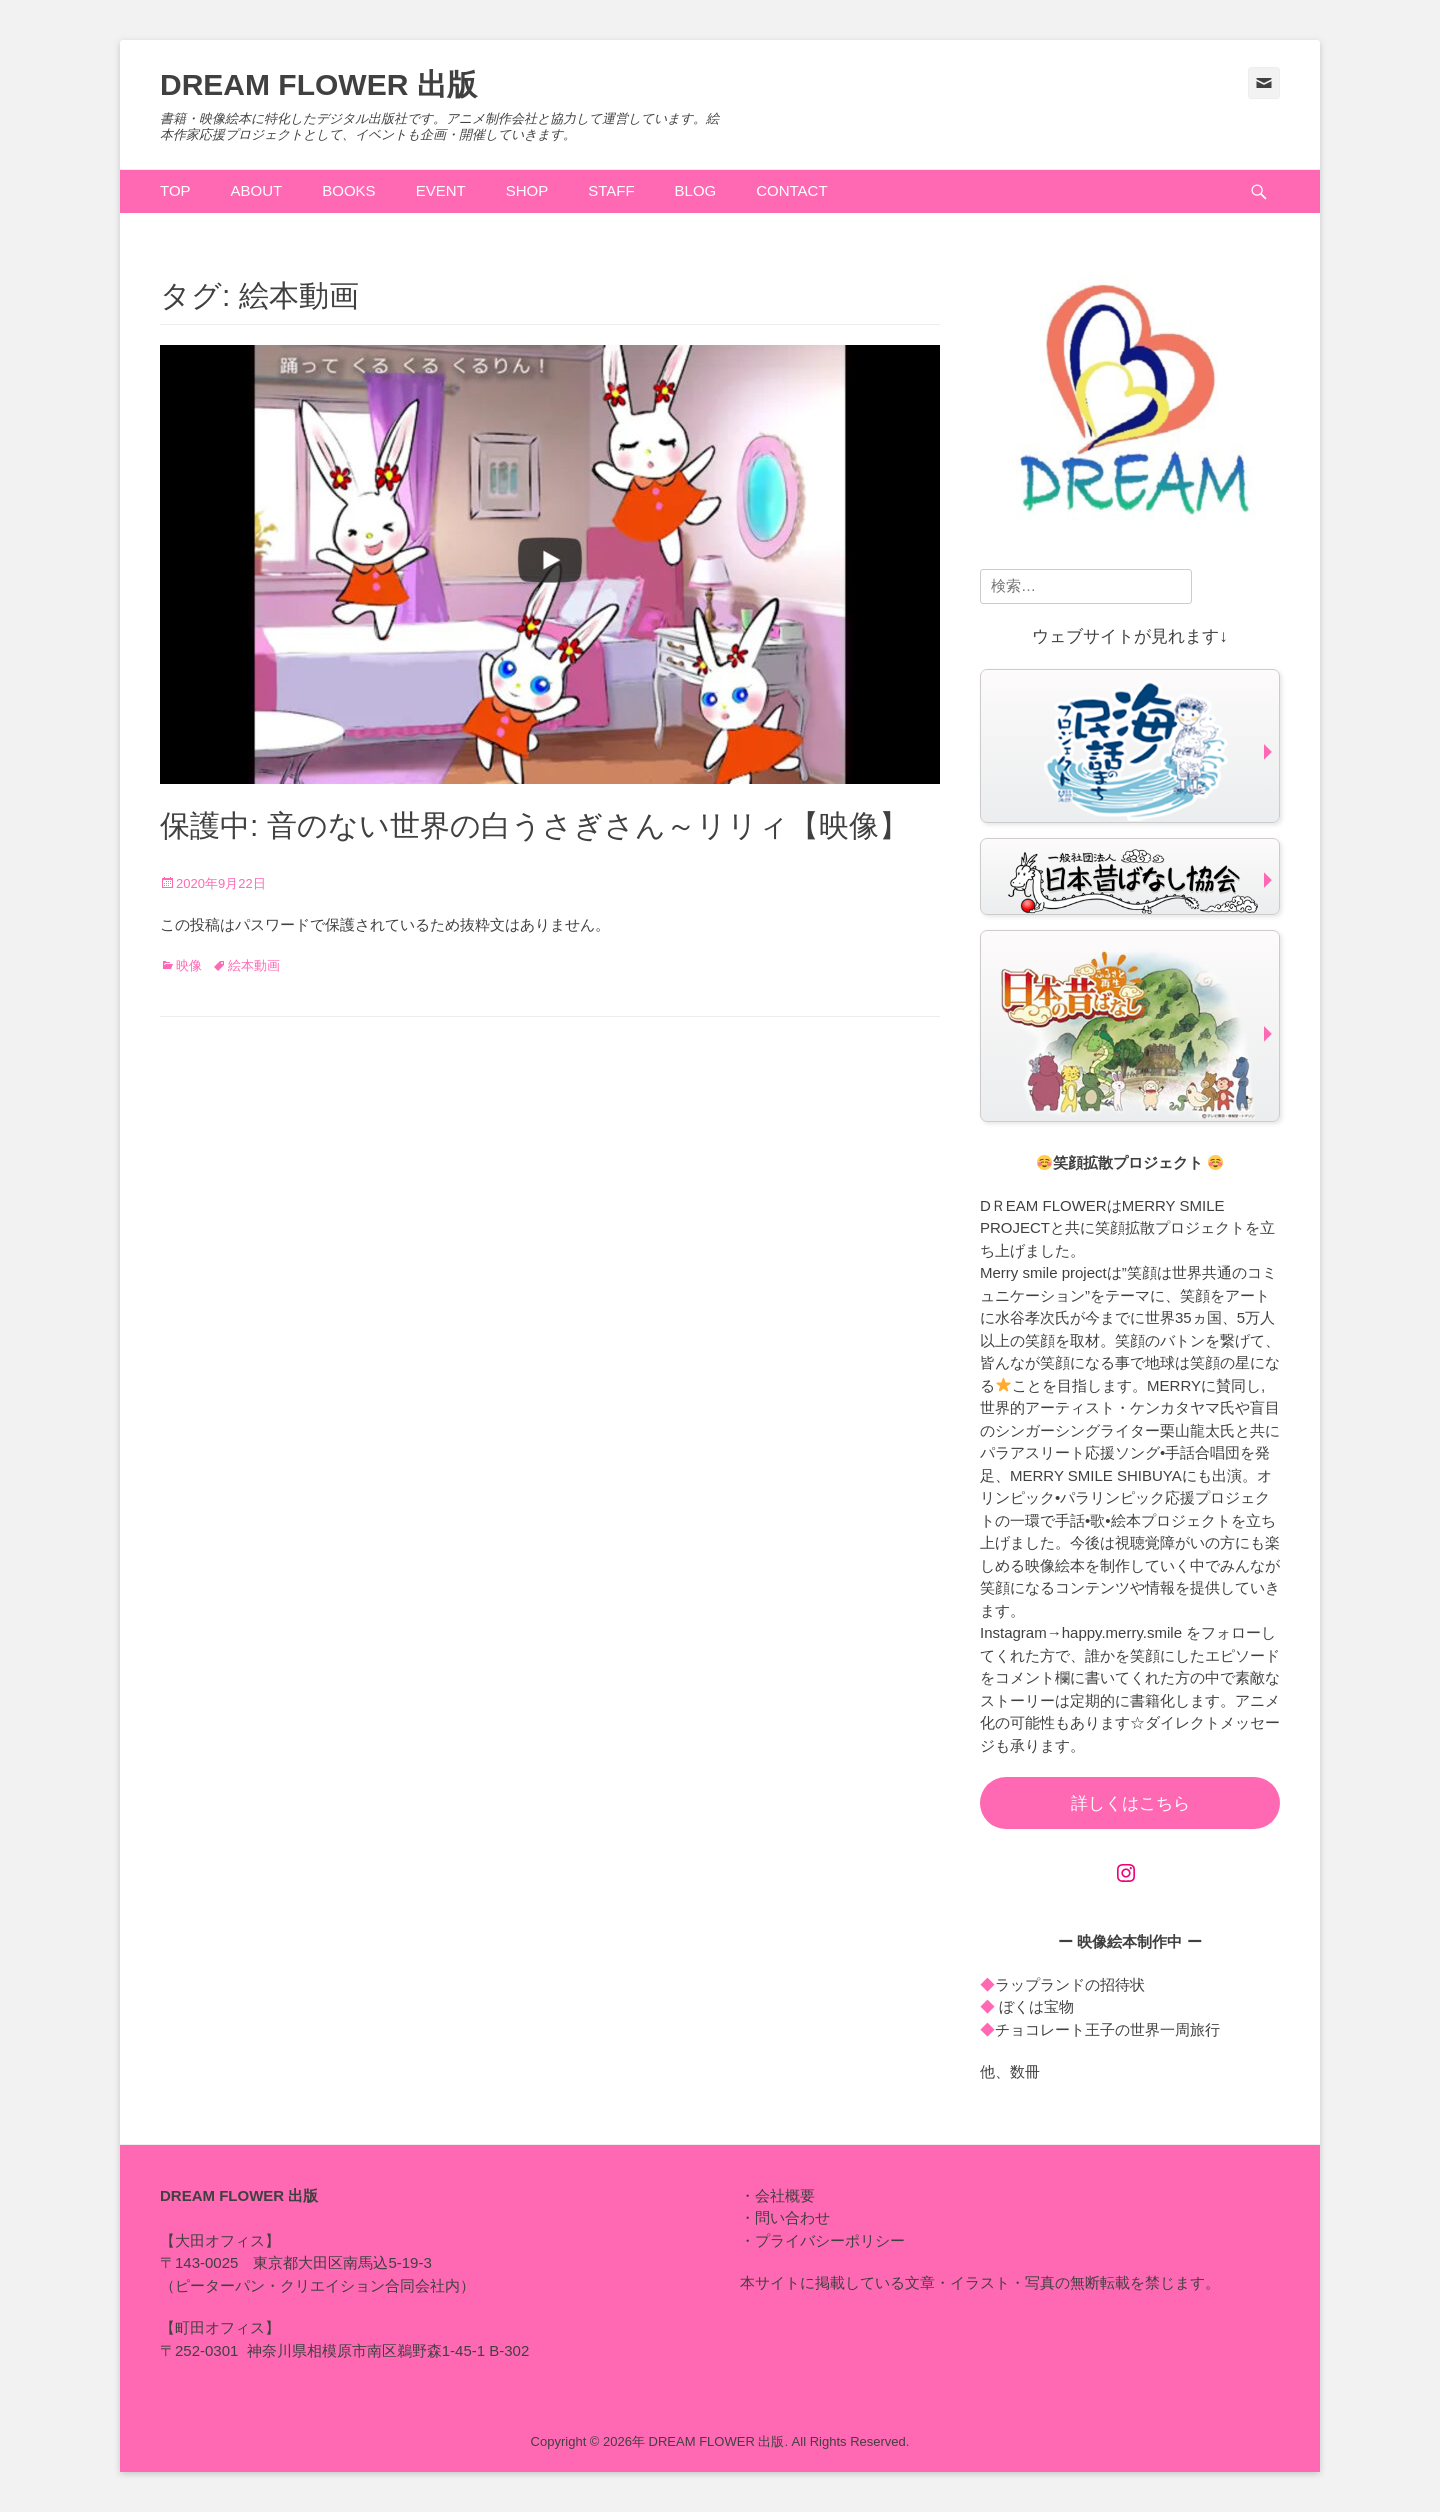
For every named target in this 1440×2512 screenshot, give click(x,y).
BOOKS (348, 190)
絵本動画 (254, 965)
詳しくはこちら (1130, 1803)
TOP (175, 190)
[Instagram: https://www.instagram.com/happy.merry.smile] (1126, 1873)
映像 (189, 965)
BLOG (696, 190)
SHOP (527, 190)
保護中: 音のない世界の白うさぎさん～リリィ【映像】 (534, 825)
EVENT (441, 190)
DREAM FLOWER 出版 (318, 84)
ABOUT (257, 190)
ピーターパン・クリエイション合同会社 (310, 2285)
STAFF (611, 190)
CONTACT (791, 190)
